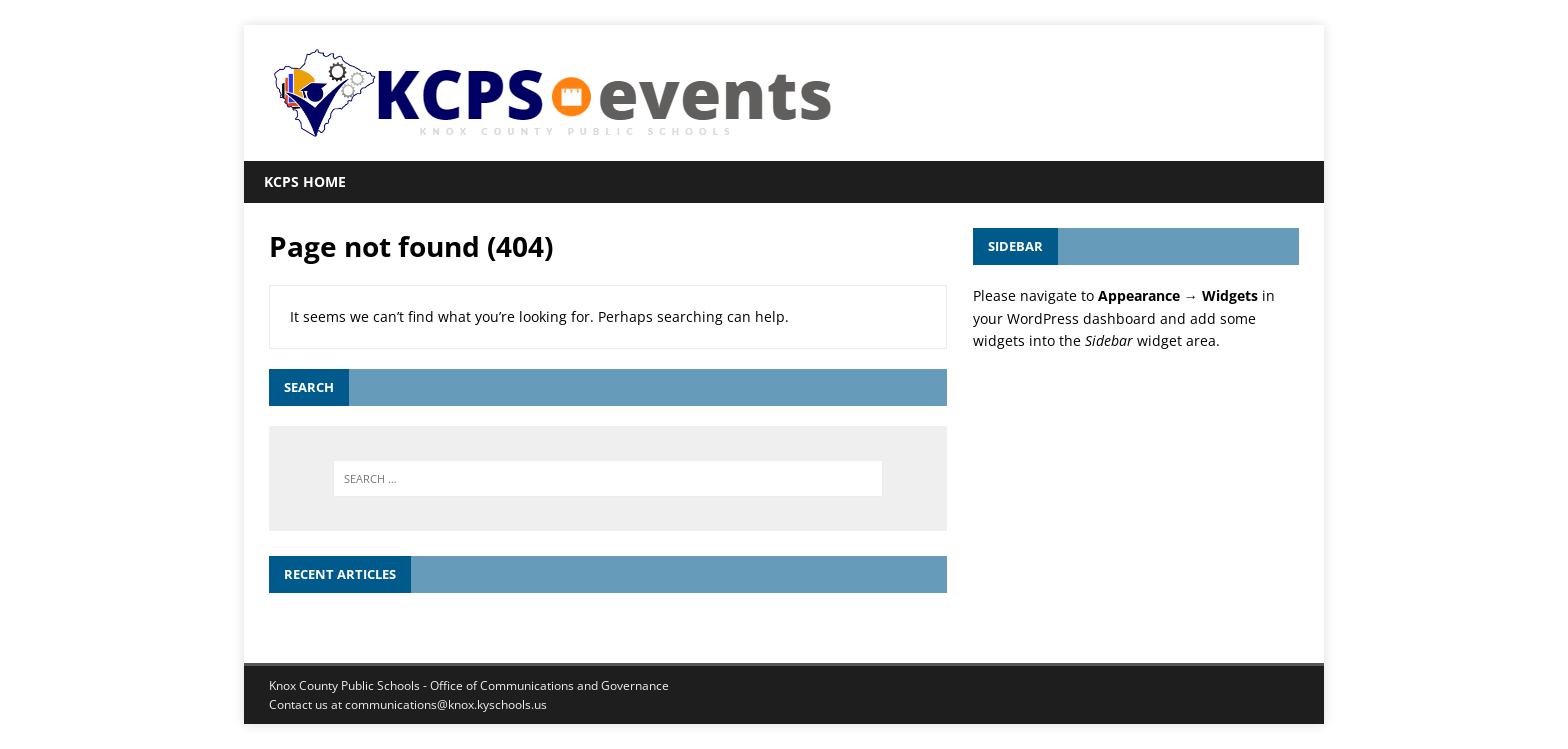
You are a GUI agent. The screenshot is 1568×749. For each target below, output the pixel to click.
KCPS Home (305, 181)
